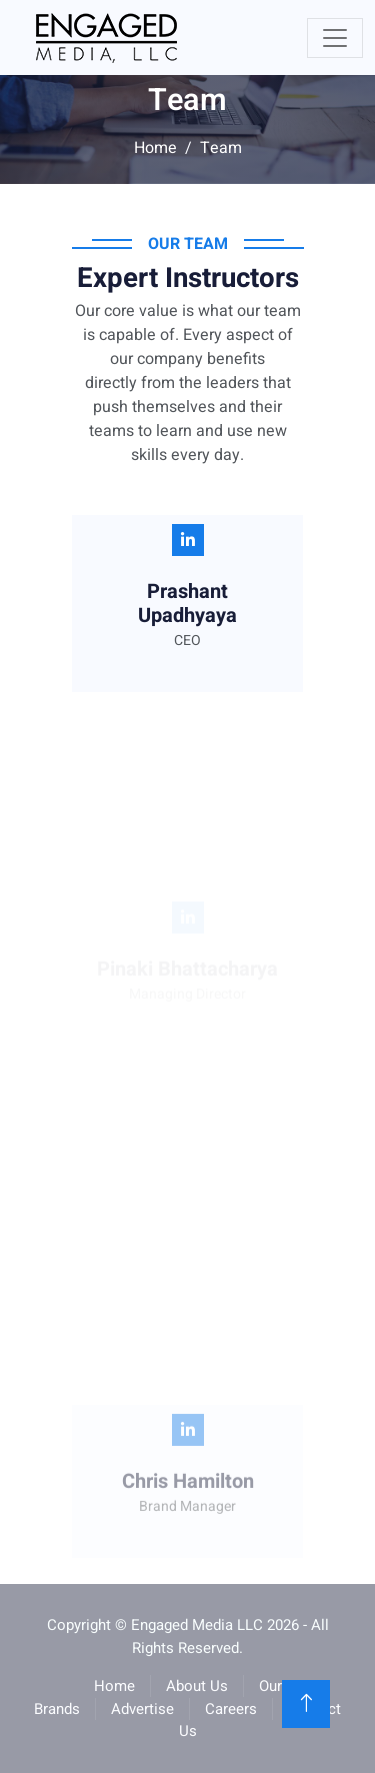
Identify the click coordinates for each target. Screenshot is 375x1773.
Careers (231, 1709)
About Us (197, 1686)
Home (155, 148)
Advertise (142, 1709)
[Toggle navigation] (335, 38)
